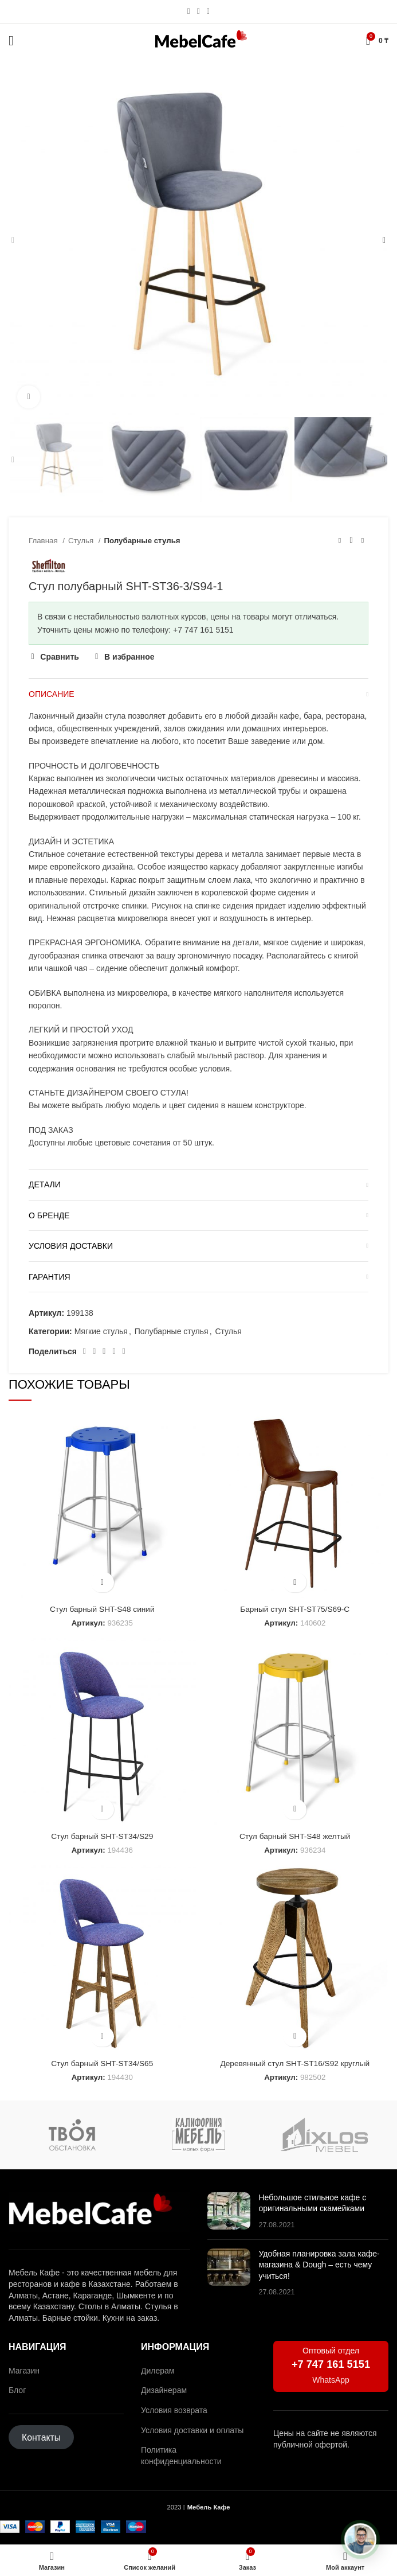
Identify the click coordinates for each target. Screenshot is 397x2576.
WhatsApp (330, 2379)
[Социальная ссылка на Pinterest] (94, 1351)
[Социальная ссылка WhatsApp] (198, 11)
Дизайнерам (164, 2390)
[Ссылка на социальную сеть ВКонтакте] (114, 1351)
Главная (44, 540)
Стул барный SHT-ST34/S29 (102, 1836)
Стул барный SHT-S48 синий (102, 1609)
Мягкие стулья (101, 1331)
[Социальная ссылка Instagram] (189, 11)
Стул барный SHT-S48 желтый (295, 1836)
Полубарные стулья (142, 540)
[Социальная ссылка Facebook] (84, 1351)
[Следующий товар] (362, 540)
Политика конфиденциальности (181, 2455)
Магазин (24, 2370)
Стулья (82, 540)
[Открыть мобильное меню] (11, 40)
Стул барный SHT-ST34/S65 (102, 2063)
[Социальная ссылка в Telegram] (208, 11)
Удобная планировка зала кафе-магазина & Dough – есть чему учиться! (319, 2265)
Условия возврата (174, 2410)
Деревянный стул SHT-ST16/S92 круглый (294, 2063)
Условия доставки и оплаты (192, 2430)
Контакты (41, 2437)
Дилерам (157, 2370)
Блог (17, 2390)
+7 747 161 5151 (331, 2364)
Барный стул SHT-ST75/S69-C (295, 1609)
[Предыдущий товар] (339, 540)
